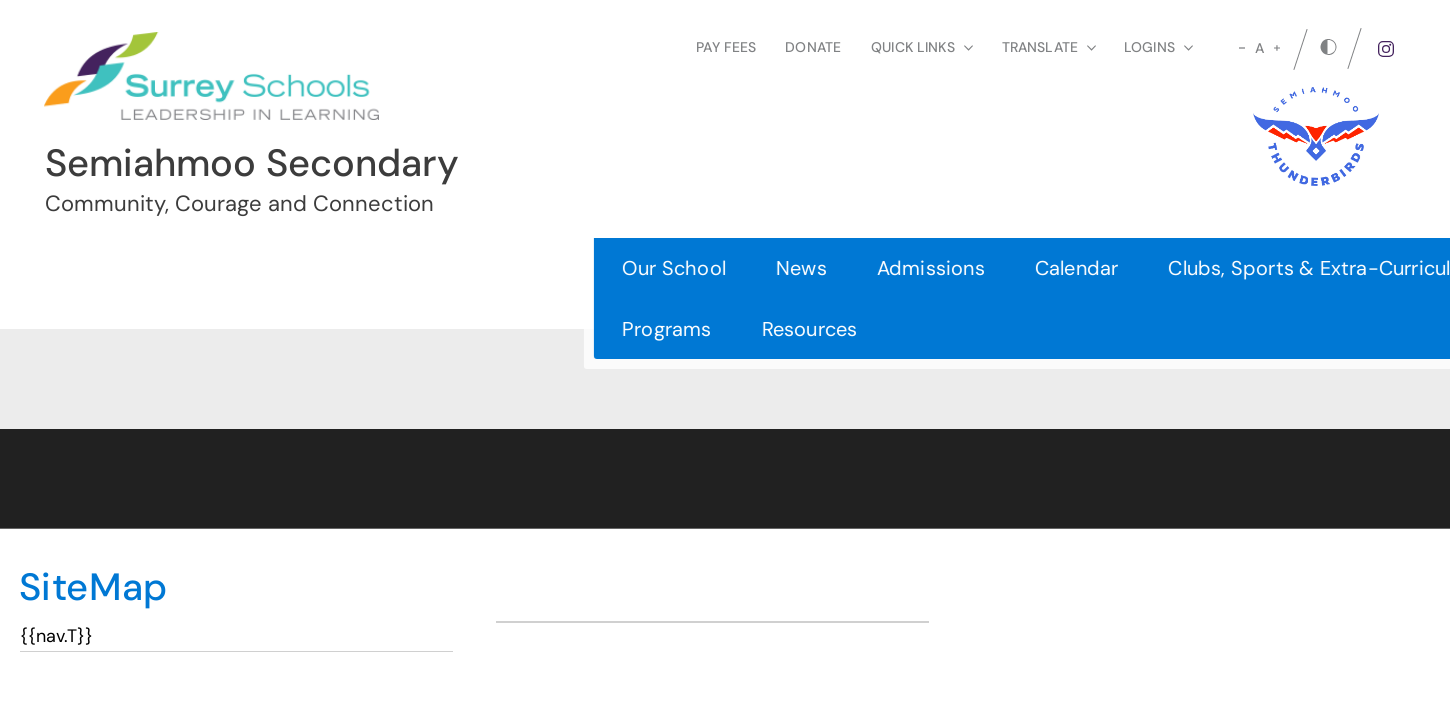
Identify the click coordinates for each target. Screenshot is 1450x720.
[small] (1242, 48)
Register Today (1255, 299)
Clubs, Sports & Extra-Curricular (754, 268)
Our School (110, 268)
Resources (246, 329)
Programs (103, 329)
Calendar (513, 268)
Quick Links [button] (922, 47)
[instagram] (1386, 49)
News (237, 268)
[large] (1277, 48)
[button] (1389, 298)
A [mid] (1259, 48)
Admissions (367, 268)
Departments (1017, 268)
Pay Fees (726, 47)
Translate (1049, 47)
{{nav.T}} (56, 636)
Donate (813, 47)
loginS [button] (1158, 47)
